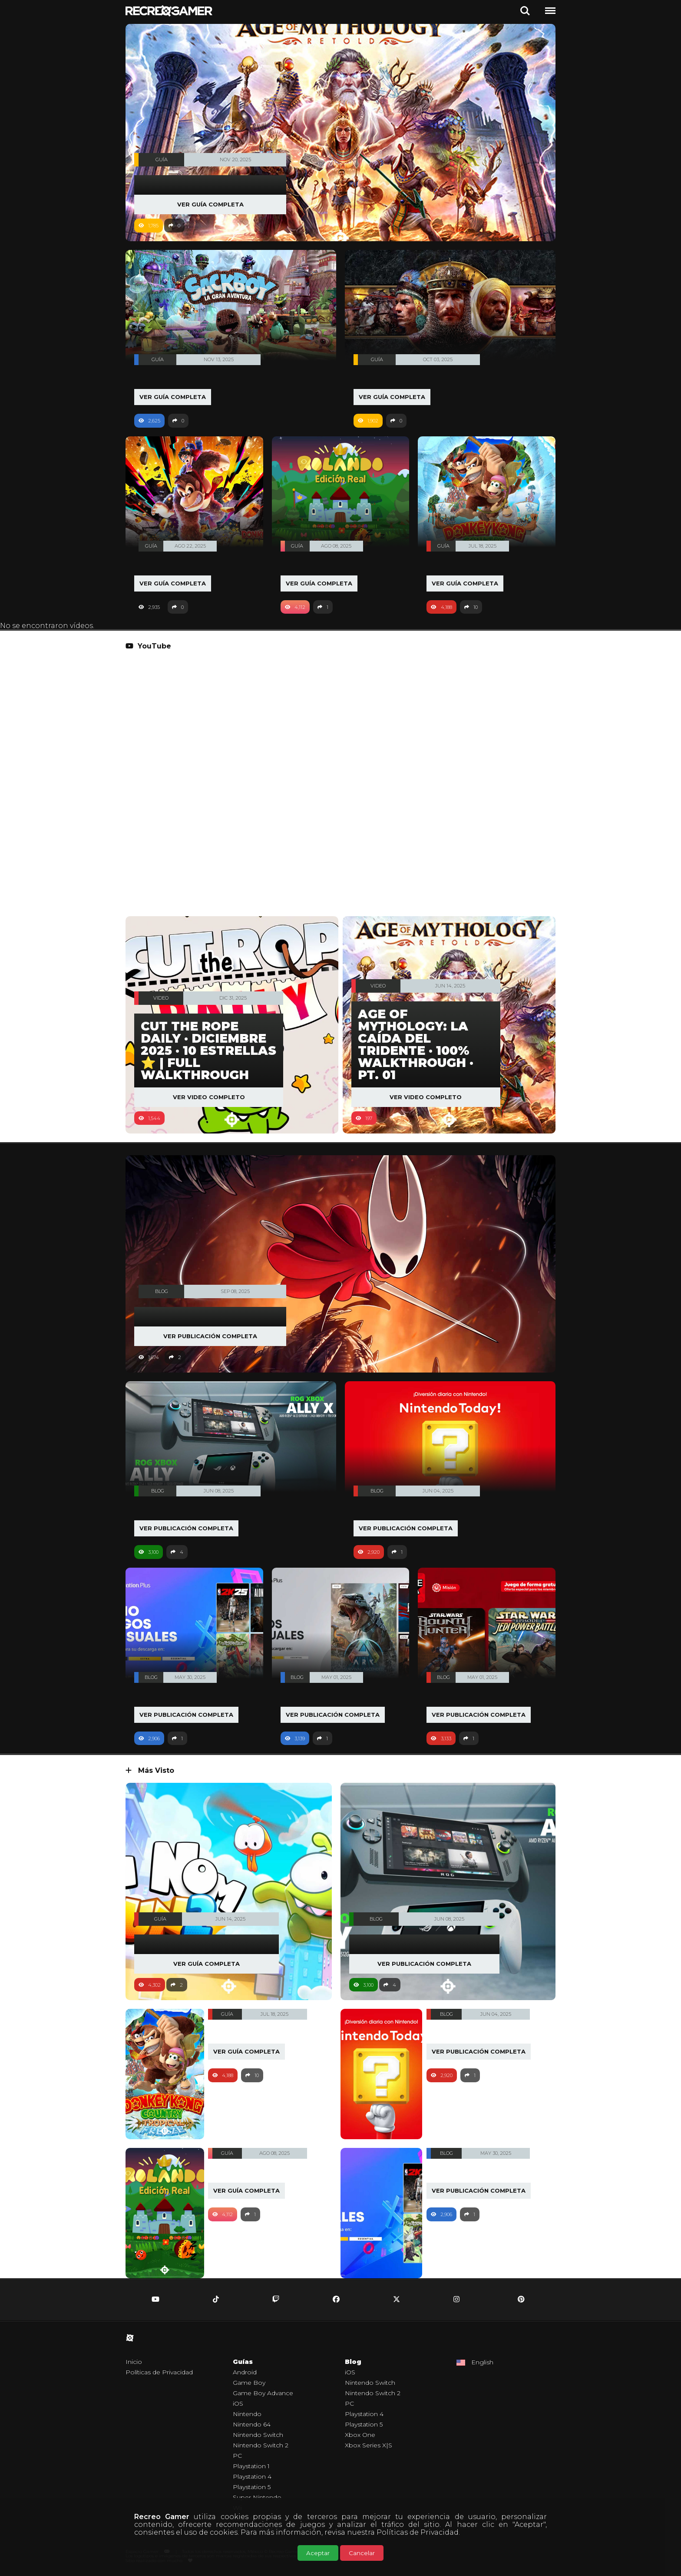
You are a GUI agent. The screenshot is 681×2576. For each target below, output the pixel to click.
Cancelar (362, 2552)
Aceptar (318, 2552)
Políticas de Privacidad (418, 2532)
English (482, 2363)
